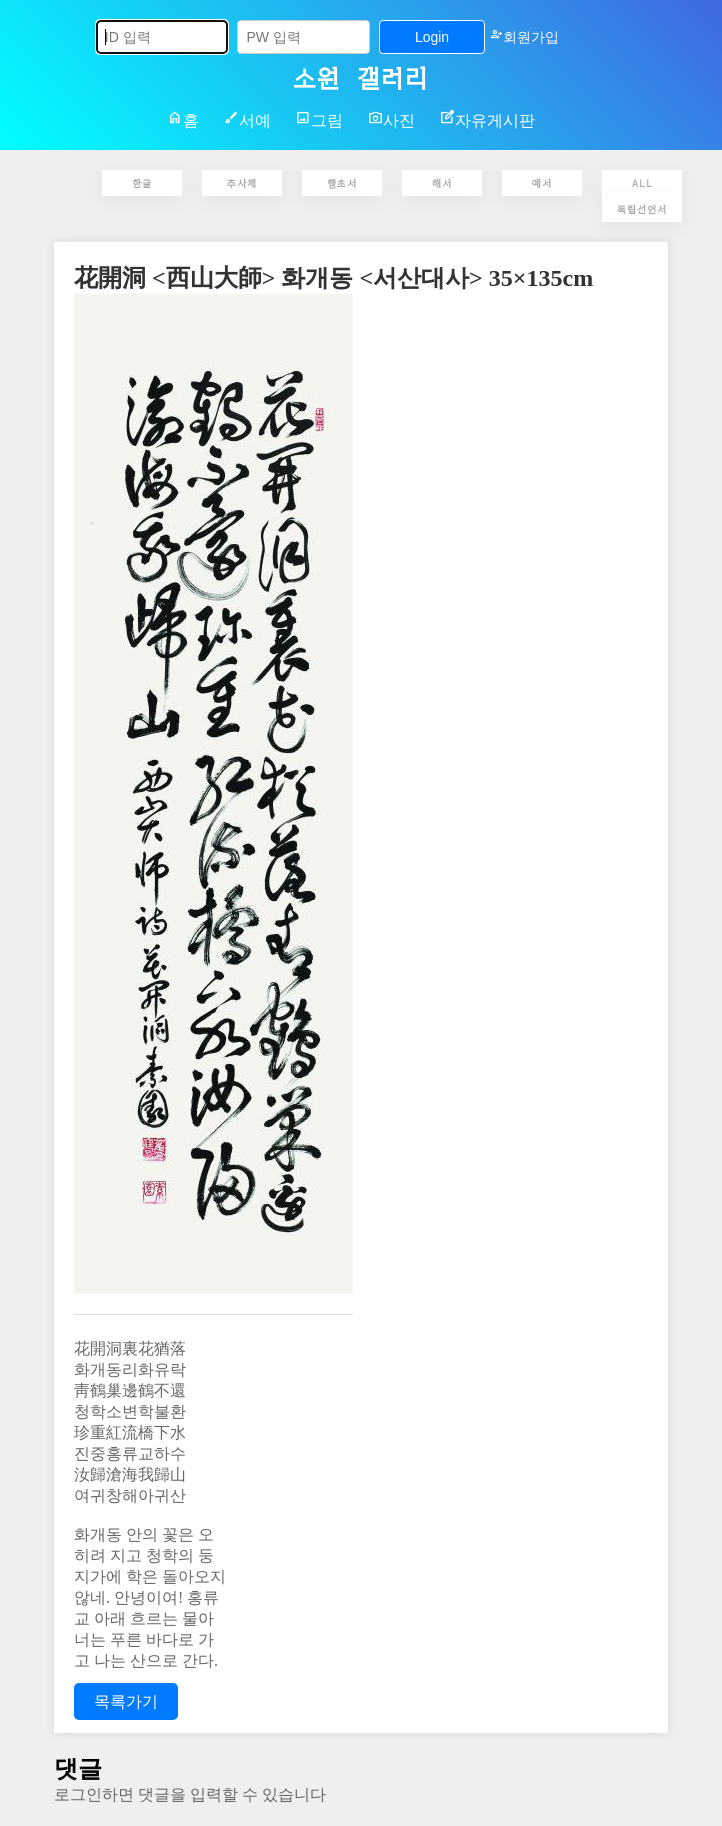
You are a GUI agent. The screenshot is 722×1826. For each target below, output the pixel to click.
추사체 (242, 182)
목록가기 (126, 1701)
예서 (542, 182)
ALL (642, 182)
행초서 (342, 182)
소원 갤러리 (361, 76)
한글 (142, 182)
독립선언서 (642, 208)
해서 (442, 182)
